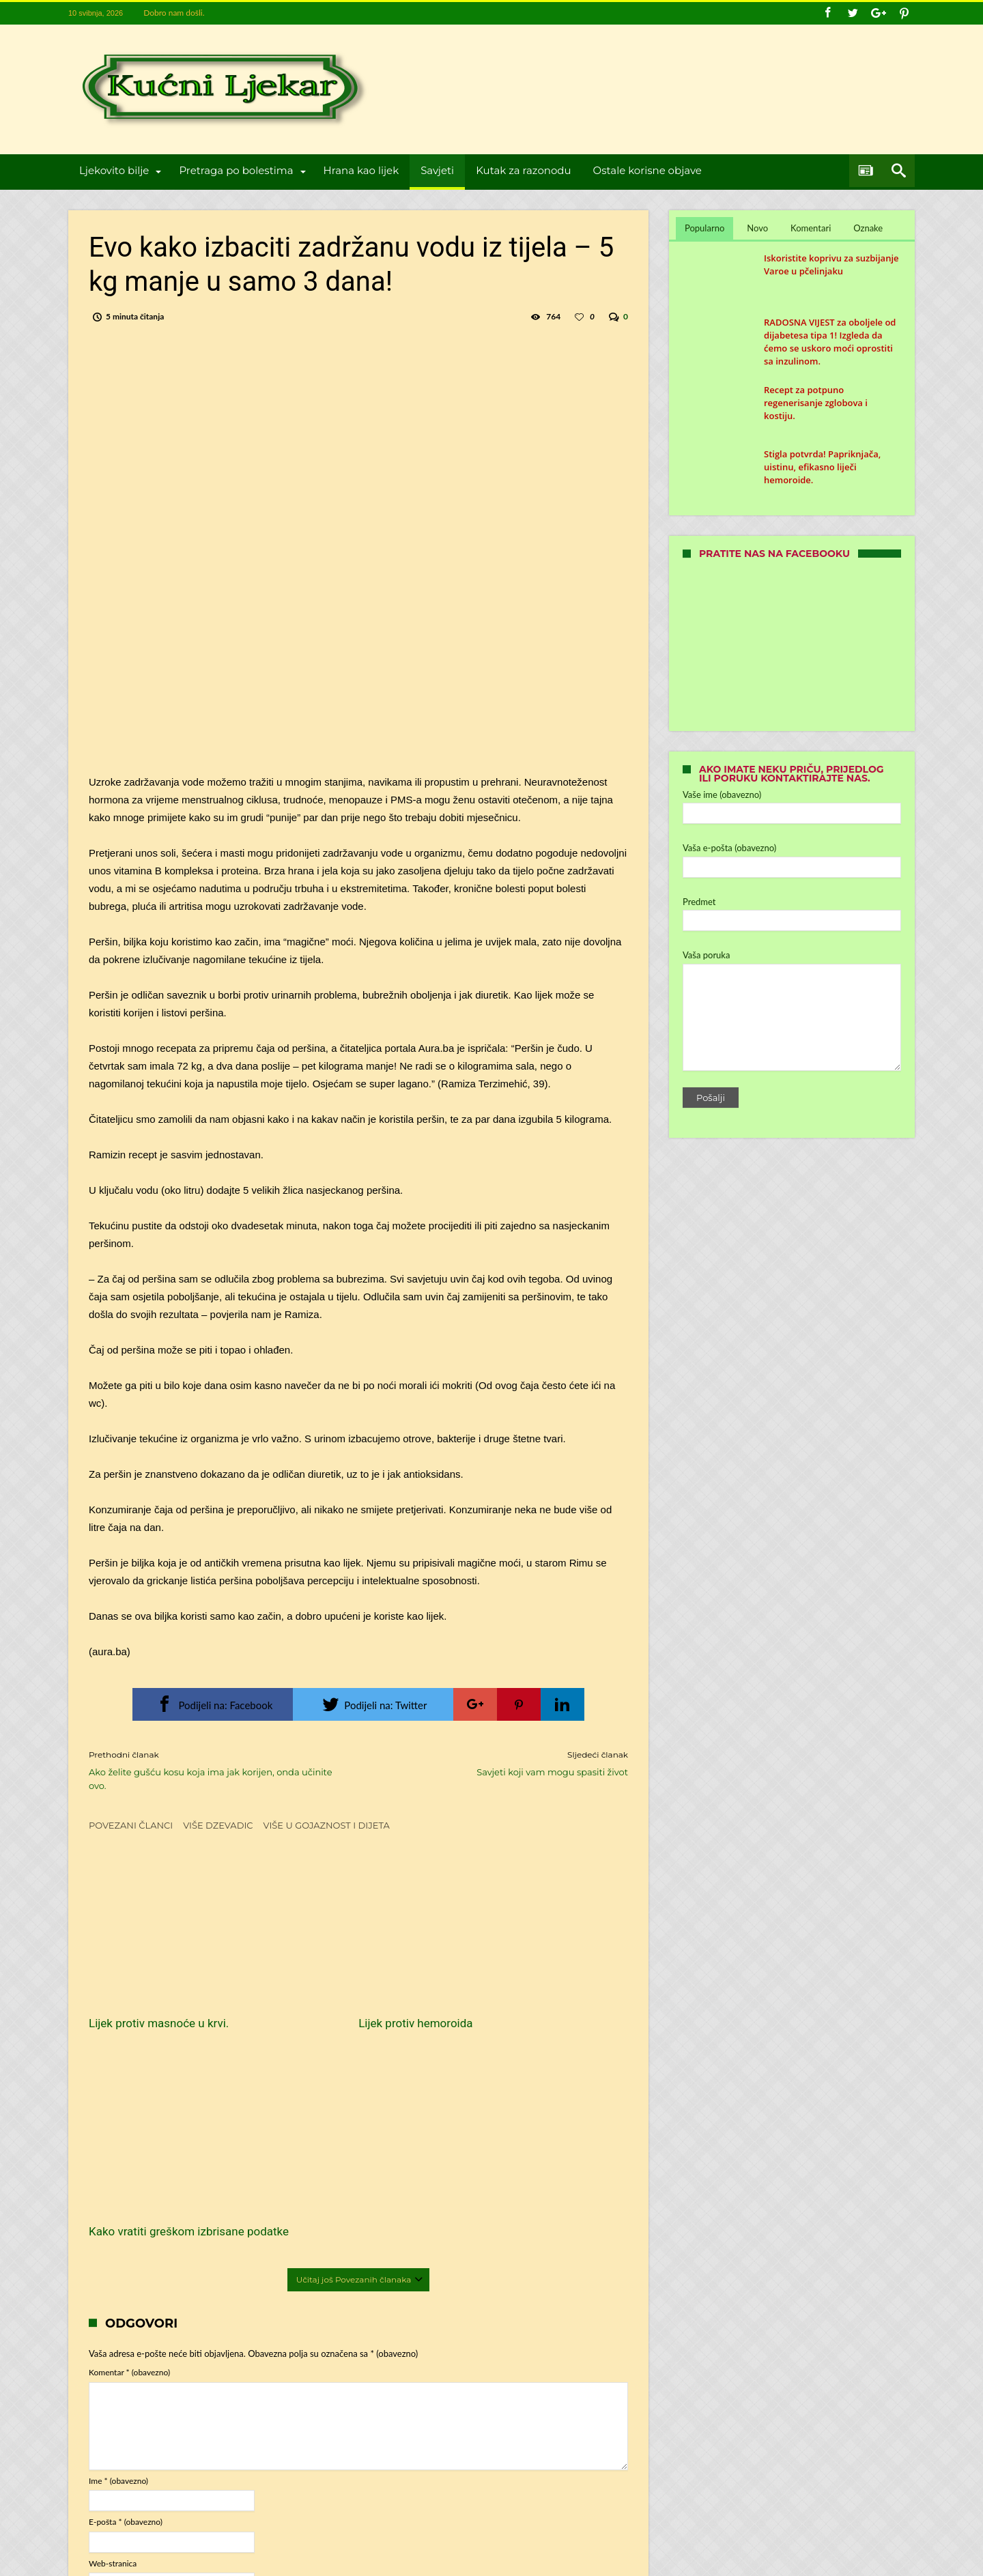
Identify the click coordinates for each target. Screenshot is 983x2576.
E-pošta (125, 2296)
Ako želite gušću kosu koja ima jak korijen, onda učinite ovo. (213, 1769)
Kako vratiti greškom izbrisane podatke (535, 1997)
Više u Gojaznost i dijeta (326, 1825)
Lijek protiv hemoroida (330, 1990)
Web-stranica (113, 2337)
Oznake (868, 228)
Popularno (704, 228)
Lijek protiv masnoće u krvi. (159, 1990)
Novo (757, 228)
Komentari (810, 228)
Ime (118, 2254)
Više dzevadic (218, 1825)
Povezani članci (131, 1825)
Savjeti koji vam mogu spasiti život (503, 1762)
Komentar (129, 2146)
